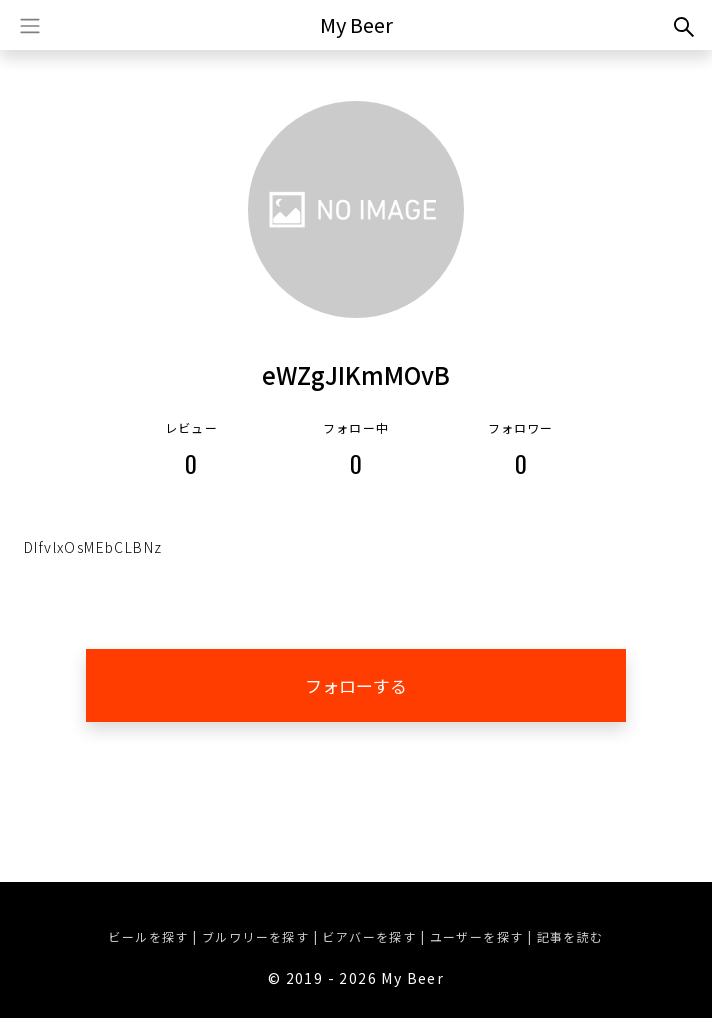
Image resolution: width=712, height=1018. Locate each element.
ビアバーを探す (369, 936)
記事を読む (570, 936)
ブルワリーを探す (255, 936)
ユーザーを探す (477, 936)
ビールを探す (148, 936)
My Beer (356, 24)
